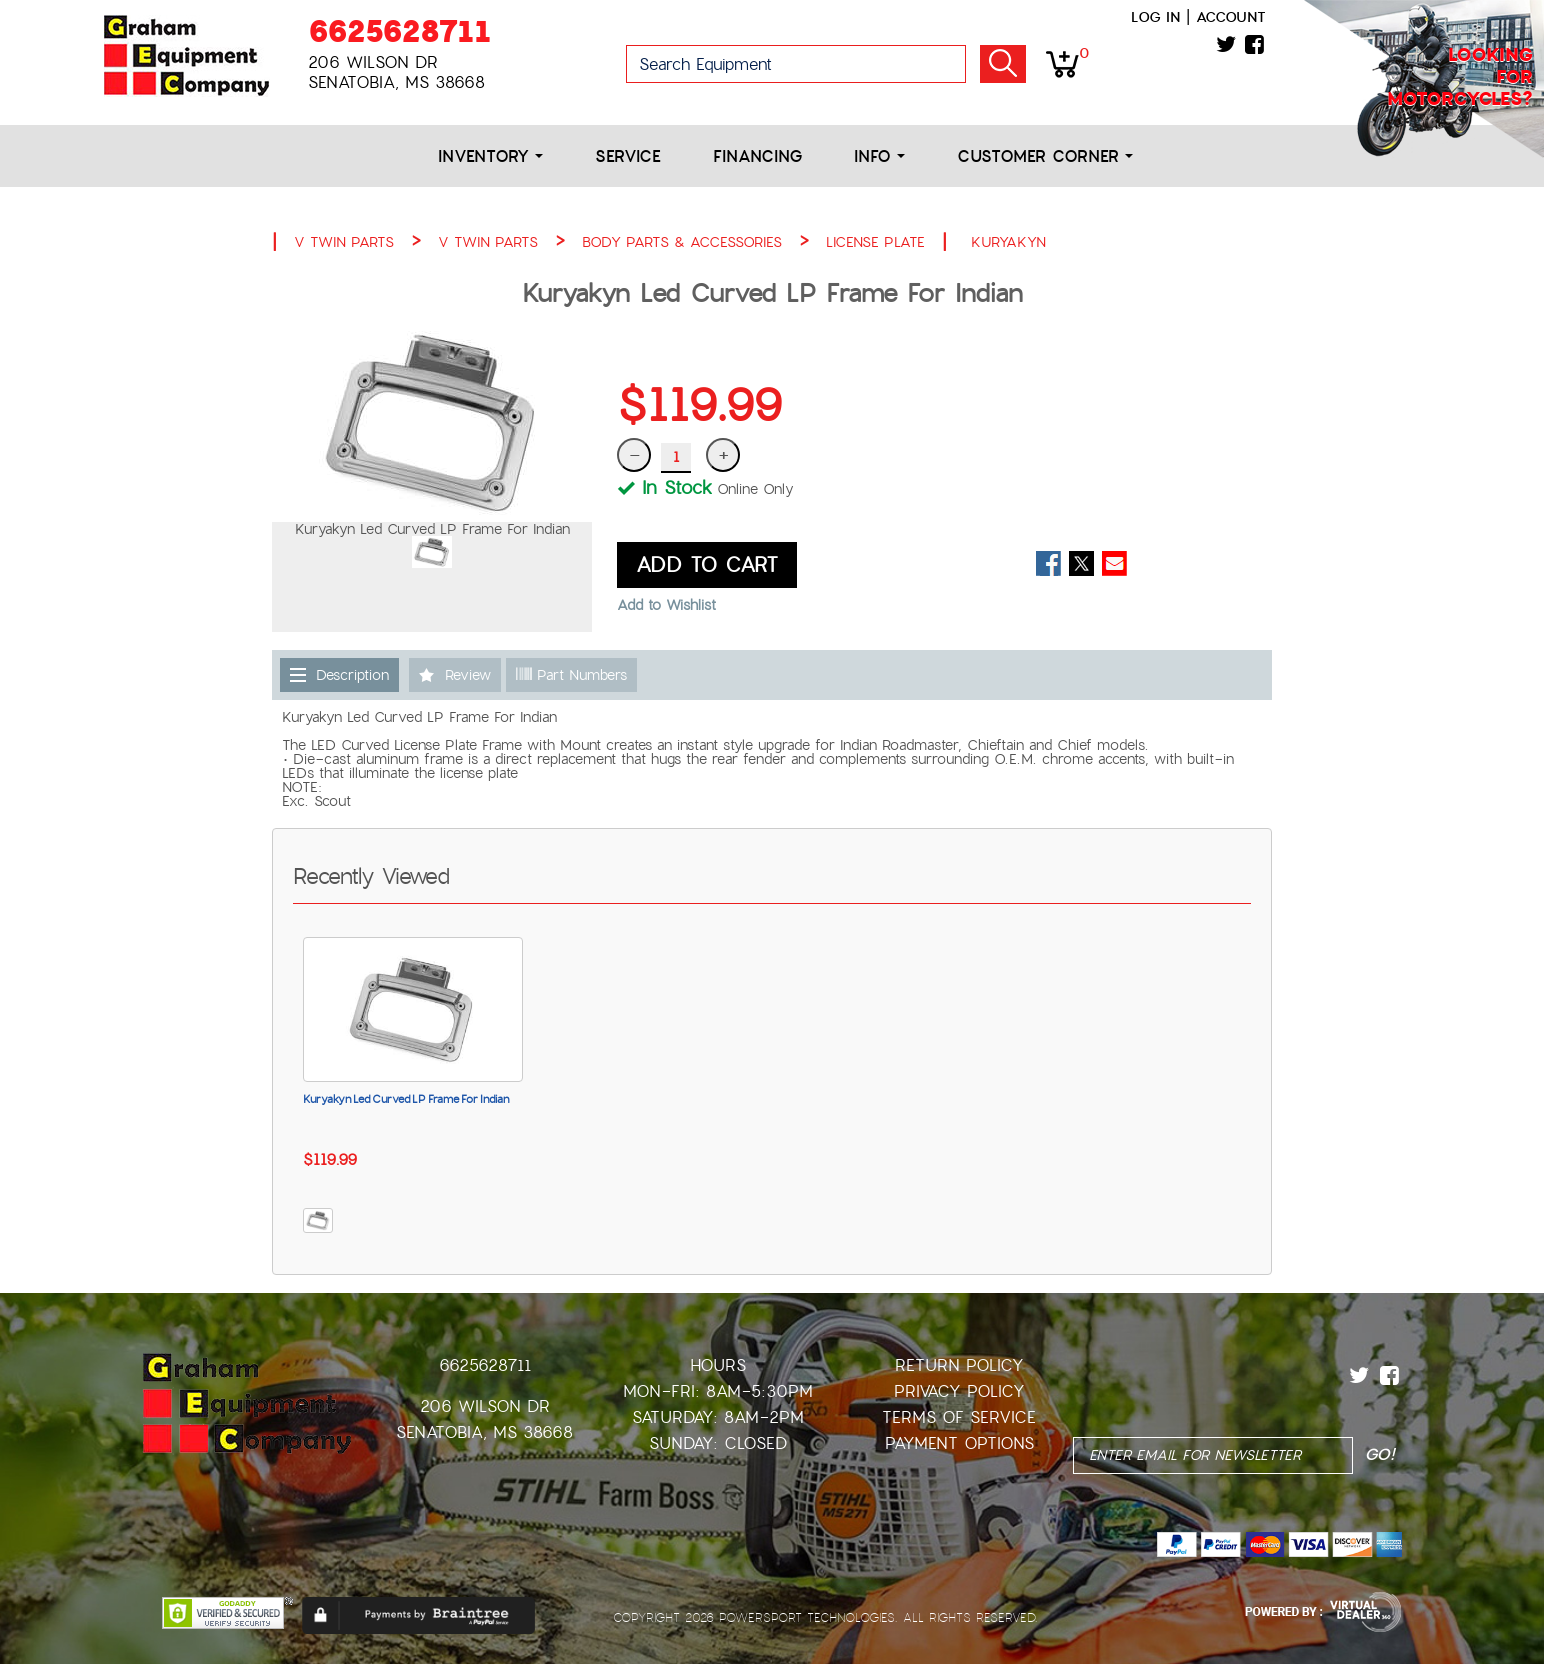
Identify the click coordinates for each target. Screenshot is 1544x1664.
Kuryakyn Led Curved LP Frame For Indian (406, 1099)
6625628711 (399, 31)
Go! (1003, 64)
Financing (757, 156)
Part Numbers (571, 675)
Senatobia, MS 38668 (484, 1432)
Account (1231, 17)
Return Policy (959, 1365)
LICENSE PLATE (875, 242)
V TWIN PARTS (344, 242)
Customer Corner (1045, 156)
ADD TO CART (707, 565)
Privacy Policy (959, 1391)
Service (628, 156)
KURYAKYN (1008, 242)
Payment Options (959, 1443)
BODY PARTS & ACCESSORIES (682, 242)
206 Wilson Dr (485, 1406)
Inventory (490, 156)
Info (879, 156)
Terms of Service (959, 1417)
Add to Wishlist (666, 605)
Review (468, 675)
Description (352, 675)
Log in (1155, 17)
